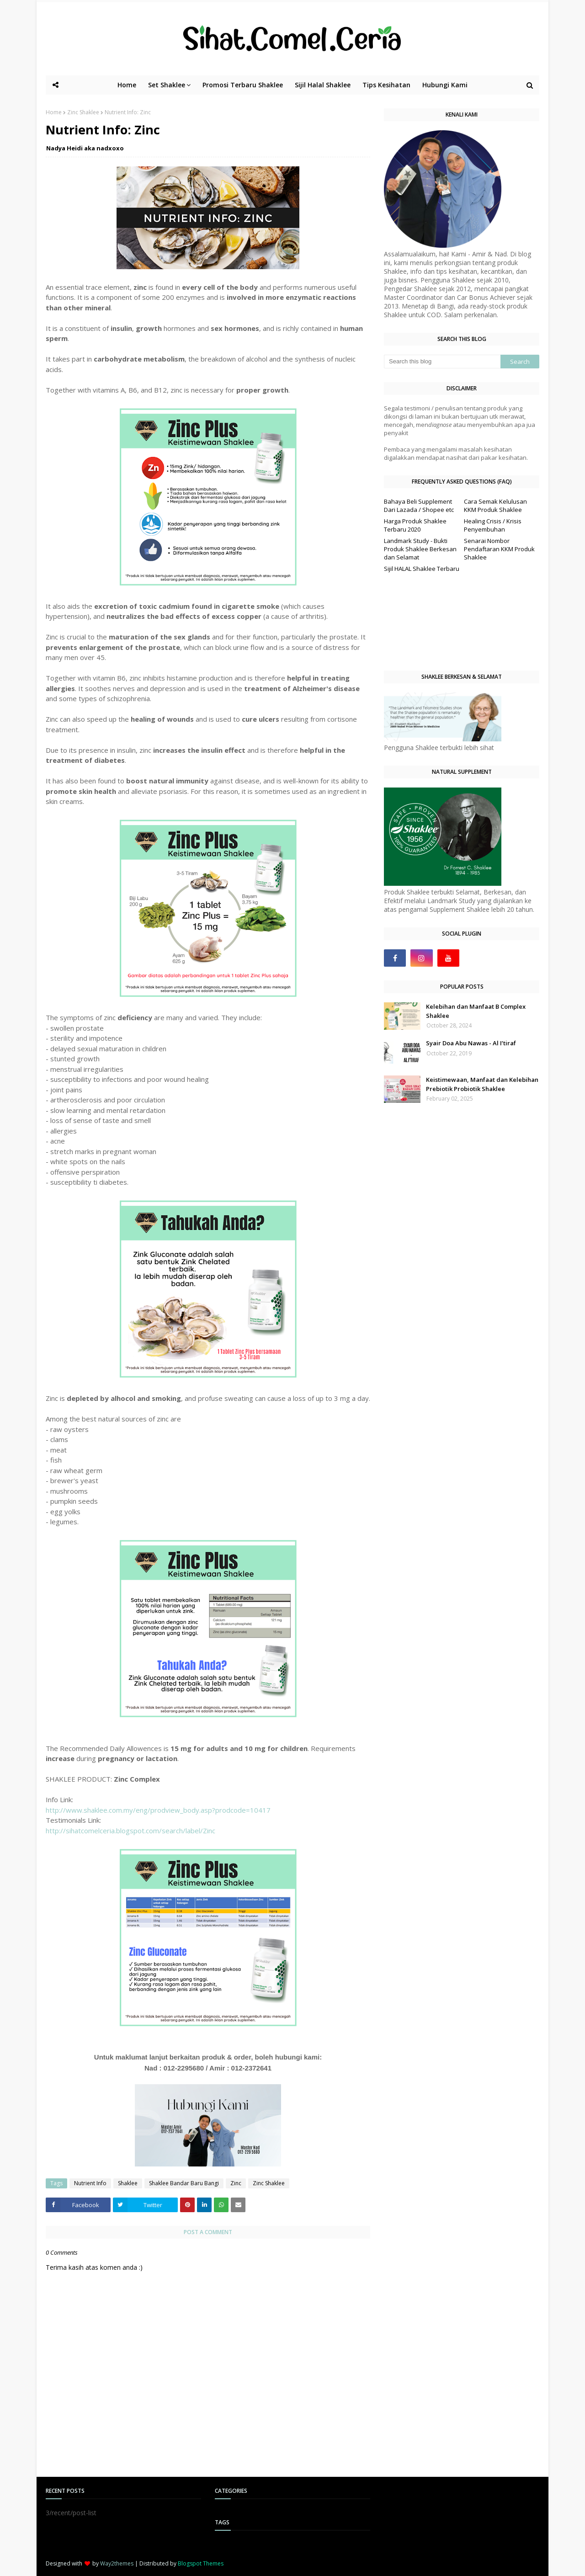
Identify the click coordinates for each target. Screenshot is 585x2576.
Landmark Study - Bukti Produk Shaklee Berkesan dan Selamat (420, 549)
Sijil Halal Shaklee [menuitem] (323, 84)
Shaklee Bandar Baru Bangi (184, 2183)
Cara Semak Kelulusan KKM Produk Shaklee (495, 505)
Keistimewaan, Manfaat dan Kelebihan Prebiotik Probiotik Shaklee (482, 1084)
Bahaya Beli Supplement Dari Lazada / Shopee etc (419, 505)
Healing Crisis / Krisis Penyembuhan (492, 525)
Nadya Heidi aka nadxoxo (85, 148)
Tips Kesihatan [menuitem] (386, 84)
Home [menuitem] (126, 84)
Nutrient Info (90, 2183)
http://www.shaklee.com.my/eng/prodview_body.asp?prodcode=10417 (158, 1810)
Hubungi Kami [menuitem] (445, 84)
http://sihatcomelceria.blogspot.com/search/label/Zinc (130, 1830)
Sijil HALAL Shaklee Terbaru (421, 568)
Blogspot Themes (200, 2563)
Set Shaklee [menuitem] (166, 84)
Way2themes (116, 2563)
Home (54, 112)
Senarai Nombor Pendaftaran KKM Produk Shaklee (499, 549)
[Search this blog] (442, 361)
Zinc (235, 2183)
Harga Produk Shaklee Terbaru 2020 (415, 525)
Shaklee (128, 2183)
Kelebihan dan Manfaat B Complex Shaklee (476, 1011)
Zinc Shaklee (83, 112)
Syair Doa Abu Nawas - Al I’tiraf (471, 1043)
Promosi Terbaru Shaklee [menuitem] (242, 84)
